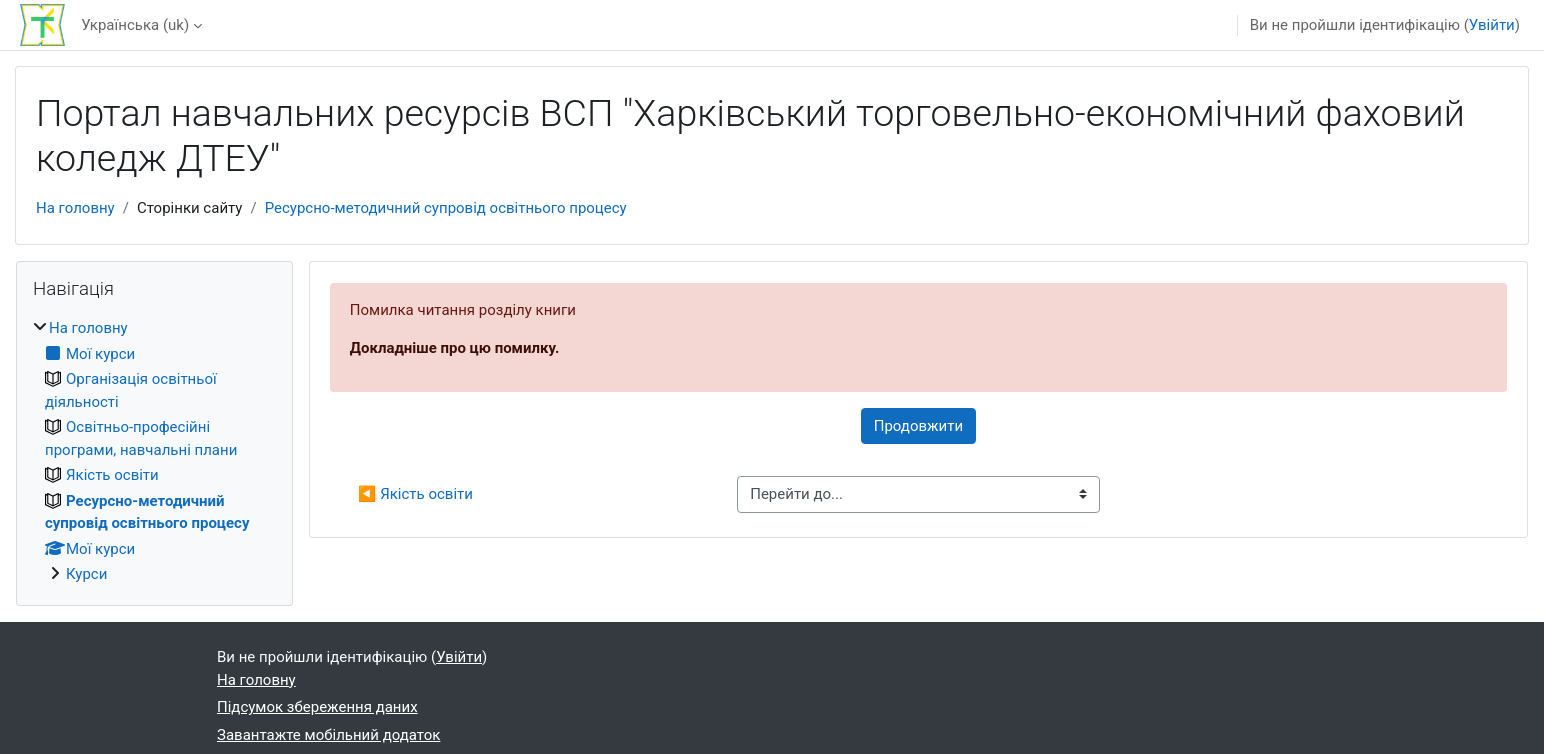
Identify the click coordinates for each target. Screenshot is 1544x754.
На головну (75, 208)
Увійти (1492, 25)
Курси (86, 574)
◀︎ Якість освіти (415, 494)
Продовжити (918, 426)
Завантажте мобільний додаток (328, 735)
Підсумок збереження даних (317, 707)
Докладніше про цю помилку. (454, 348)
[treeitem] (154, 451)
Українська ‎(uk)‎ (135, 25)
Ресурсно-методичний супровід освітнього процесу (446, 208)
